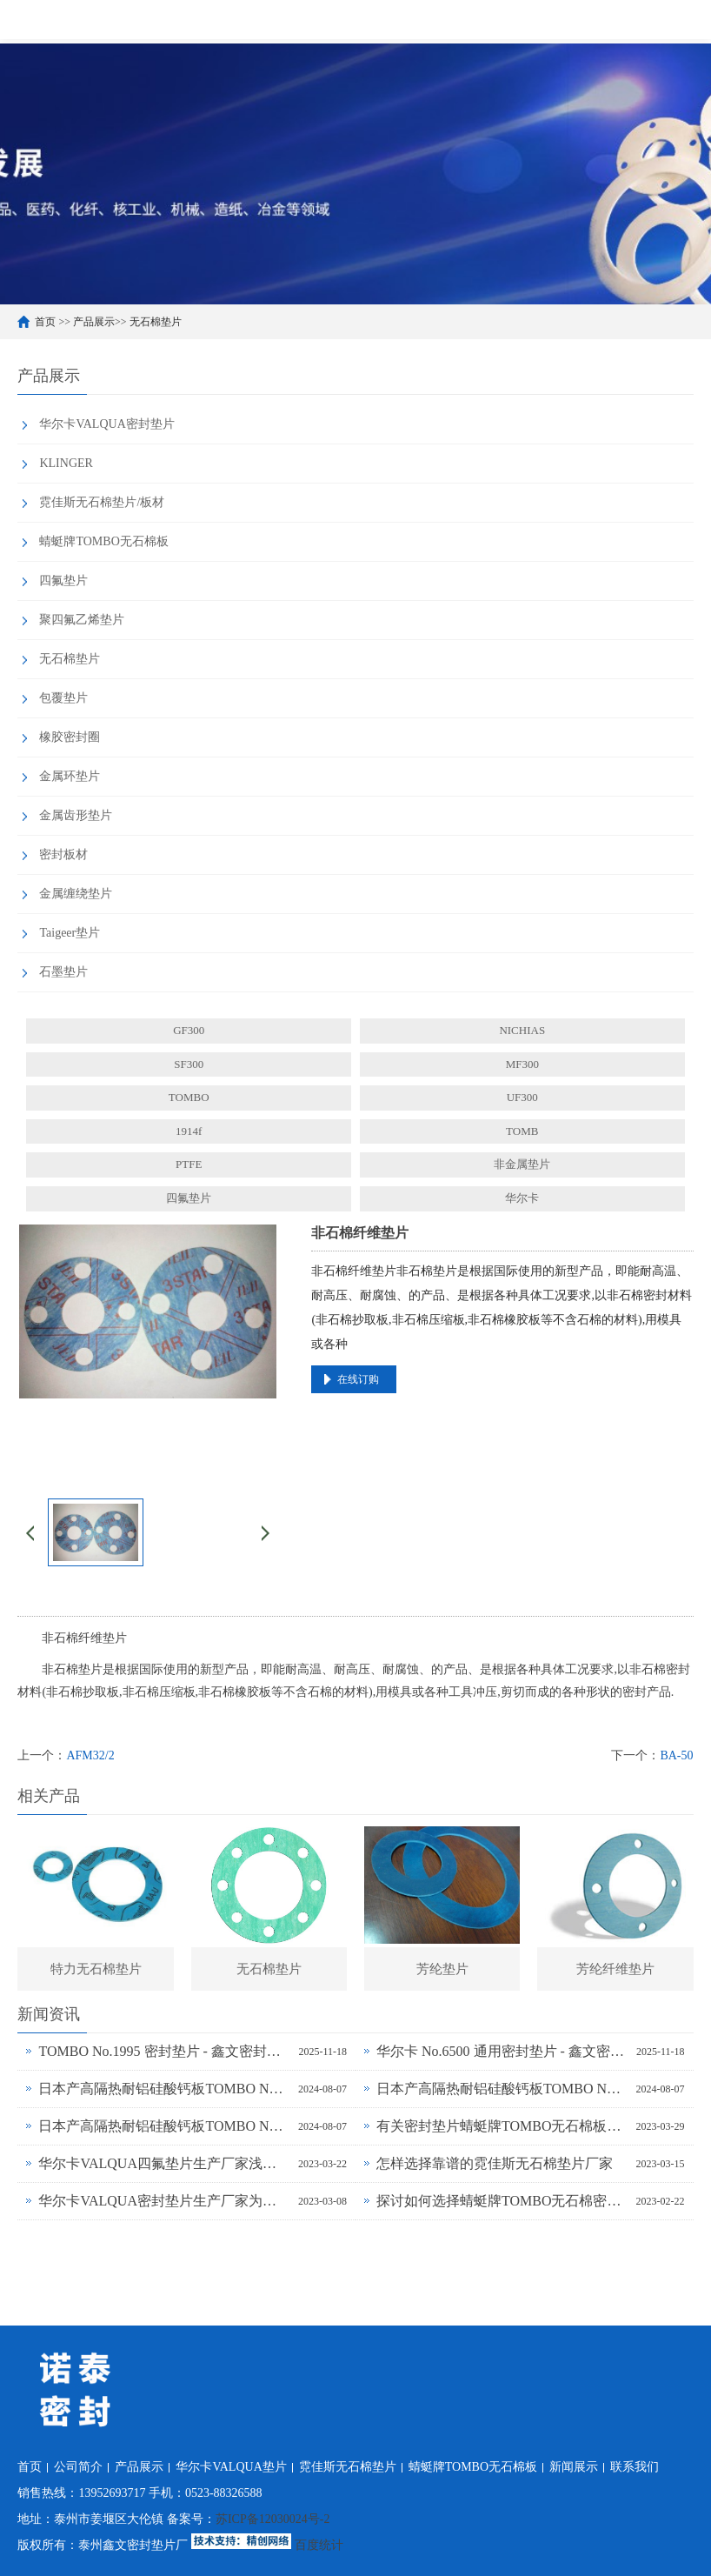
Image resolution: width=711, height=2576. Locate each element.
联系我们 (634, 2466)
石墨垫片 (63, 971)
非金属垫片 (522, 1164)
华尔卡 (522, 1198)
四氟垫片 (63, 580)
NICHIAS (522, 1030)
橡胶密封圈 (69, 737)
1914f (189, 1131)
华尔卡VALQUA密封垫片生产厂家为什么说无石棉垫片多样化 (163, 2200)
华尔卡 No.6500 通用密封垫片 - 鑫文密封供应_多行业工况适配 (502, 2051)
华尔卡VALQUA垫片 (231, 2466)
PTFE (189, 1164)
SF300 (188, 1064)
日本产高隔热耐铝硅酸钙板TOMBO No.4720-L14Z (163, 2126)
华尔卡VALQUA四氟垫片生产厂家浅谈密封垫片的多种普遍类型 (163, 2163)
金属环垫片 (69, 776)
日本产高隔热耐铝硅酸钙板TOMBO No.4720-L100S (163, 2088)
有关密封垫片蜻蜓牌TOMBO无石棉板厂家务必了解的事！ (502, 2126)
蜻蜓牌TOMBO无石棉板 (103, 541)
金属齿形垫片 (75, 815)
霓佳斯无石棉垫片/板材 (101, 502)
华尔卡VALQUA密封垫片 (106, 423)
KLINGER (65, 463)
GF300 (188, 1030)
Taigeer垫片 (69, 932)
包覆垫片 (63, 697)
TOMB (522, 1131)
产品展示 (94, 322)
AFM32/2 (90, 1755)
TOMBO (189, 1097)
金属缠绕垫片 (75, 893)
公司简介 (78, 2466)
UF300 (522, 1097)
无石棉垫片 (156, 322)
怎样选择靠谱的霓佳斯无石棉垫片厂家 (494, 2163)
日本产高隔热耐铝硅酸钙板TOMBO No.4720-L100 (502, 2088)
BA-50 (676, 1755)
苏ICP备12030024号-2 (272, 2519)
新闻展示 (573, 2466)
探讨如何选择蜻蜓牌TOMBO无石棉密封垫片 (502, 2200)
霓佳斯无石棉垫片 (347, 2466)
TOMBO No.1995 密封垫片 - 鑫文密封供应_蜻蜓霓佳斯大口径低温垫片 (163, 2051)
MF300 (522, 1064)
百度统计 (319, 2545)
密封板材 (63, 854)
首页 (45, 322)
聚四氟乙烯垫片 (81, 619)
